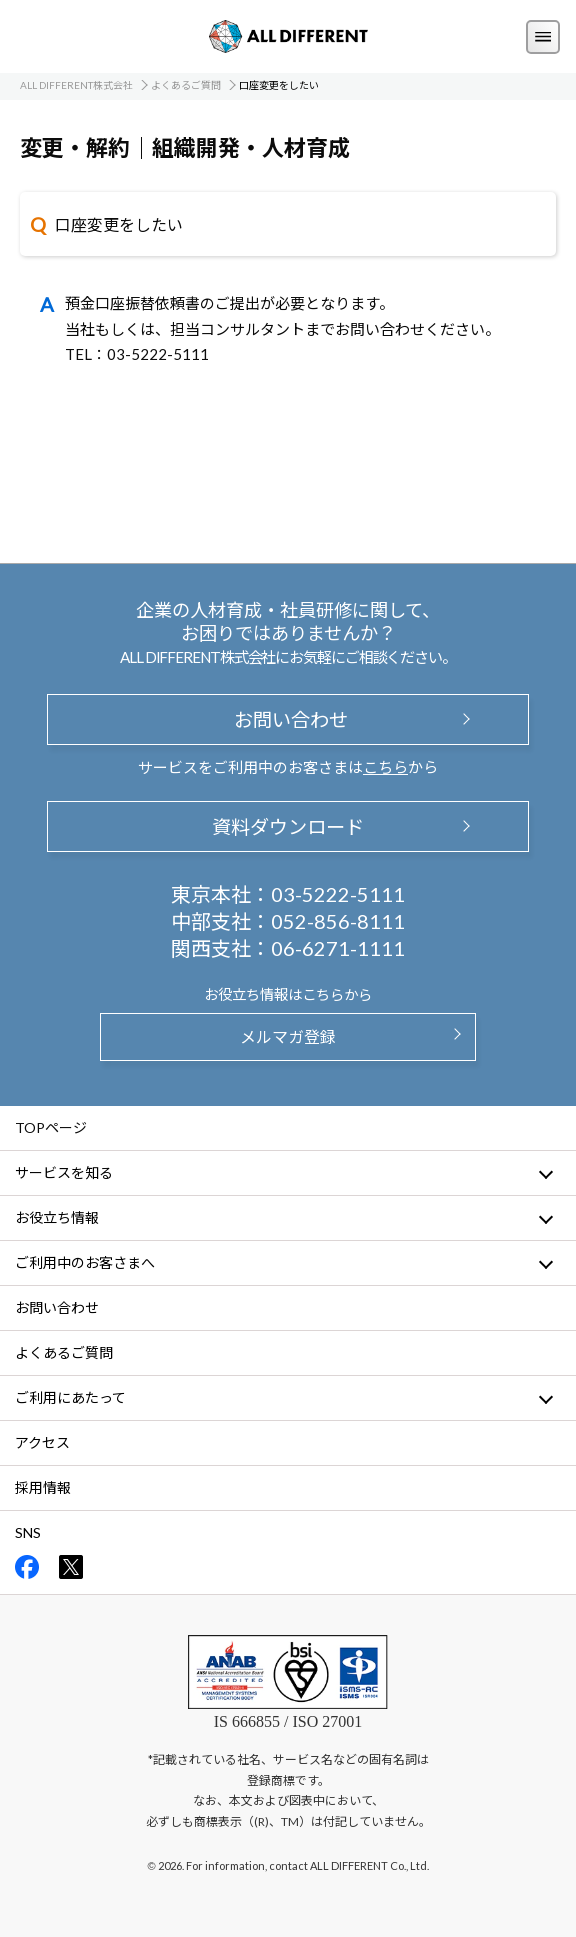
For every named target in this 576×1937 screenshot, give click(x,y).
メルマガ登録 (288, 1036)
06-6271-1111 (338, 948)
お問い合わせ (288, 719)
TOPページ (51, 1127)
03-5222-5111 (338, 894)
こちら (385, 767)
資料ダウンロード (288, 826)
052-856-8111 (338, 921)
